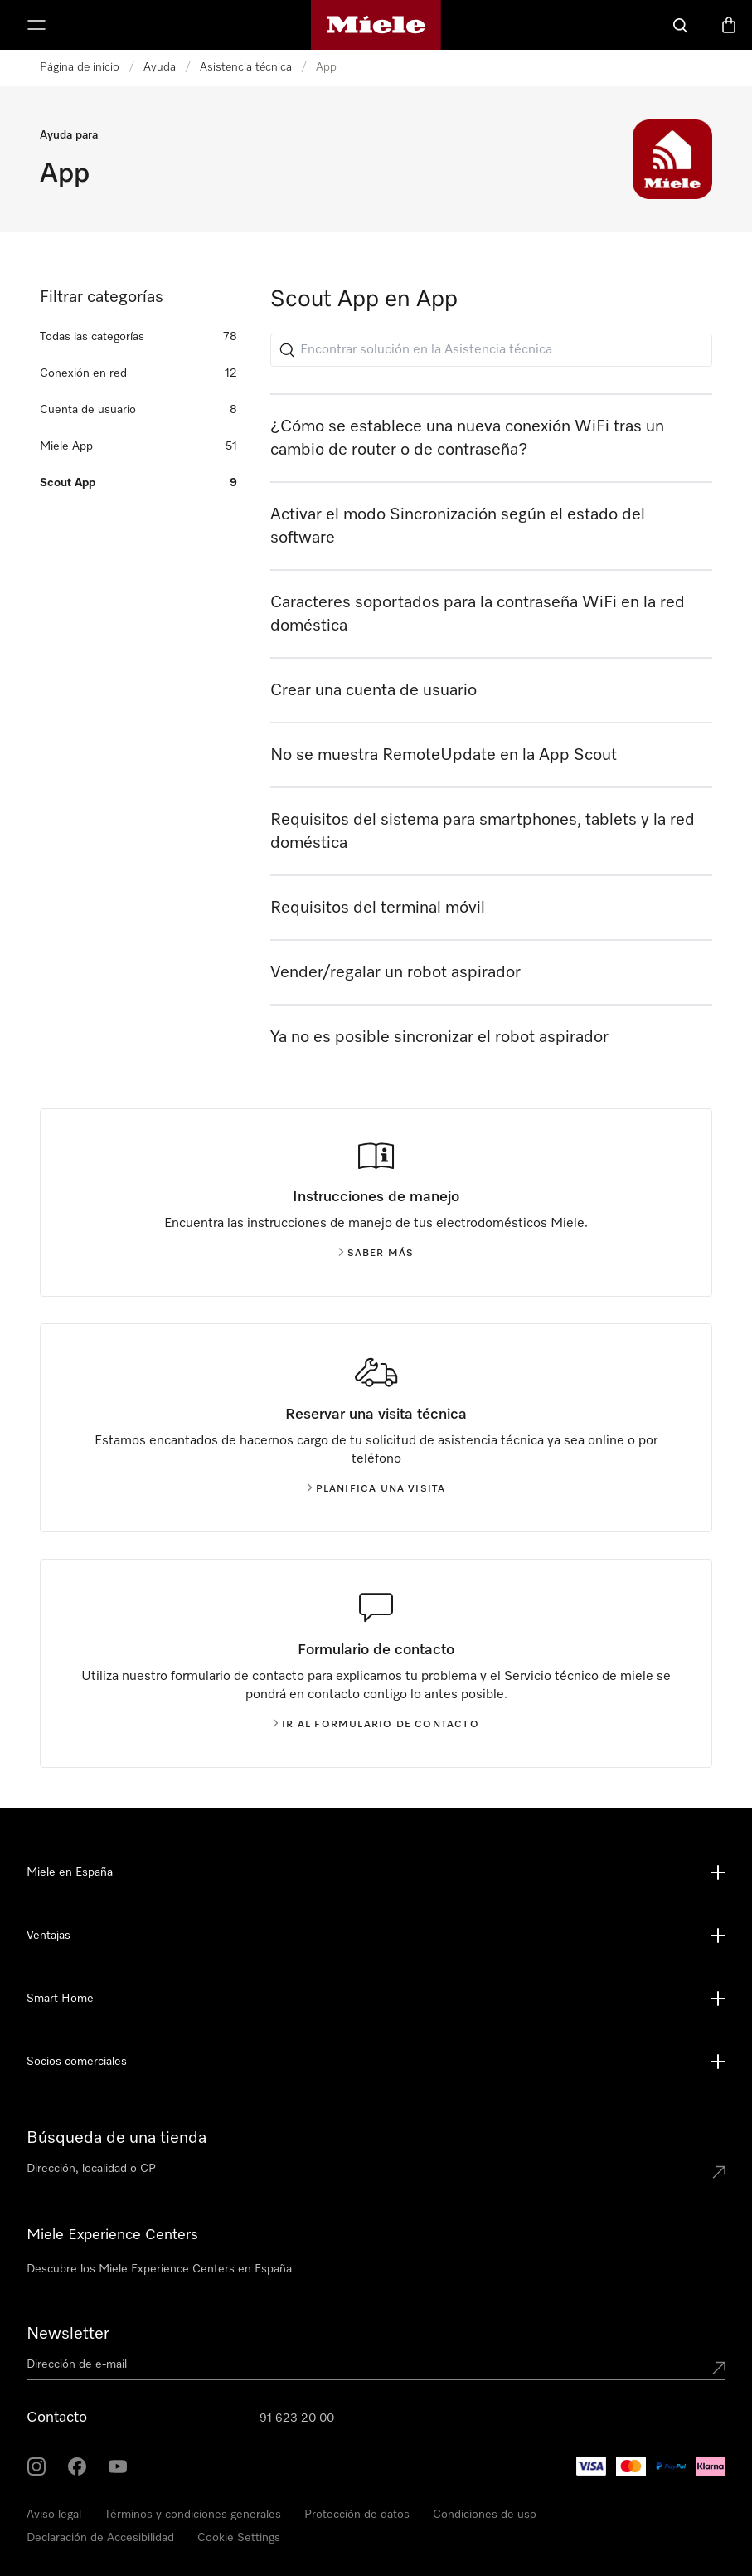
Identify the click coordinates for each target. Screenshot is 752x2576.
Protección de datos (357, 2514)
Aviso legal (54, 2514)
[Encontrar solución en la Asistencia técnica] (491, 350)
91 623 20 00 (297, 2418)
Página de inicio (79, 67)
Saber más (376, 1254)
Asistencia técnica (246, 67)
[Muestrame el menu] (36, 25)
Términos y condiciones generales (192, 2514)
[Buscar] (681, 25)
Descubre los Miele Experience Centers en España (159, 2269)
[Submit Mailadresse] (718, 2367)
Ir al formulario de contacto (376, 1725)
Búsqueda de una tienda (116, 2138)
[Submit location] (718, 2172)
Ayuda (159, 67)
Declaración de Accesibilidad (100, 2538)
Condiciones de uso (484, 2514)
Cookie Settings (238, 2538)
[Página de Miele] (376, 25)
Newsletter (68, 2333)
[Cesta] (729, 25)
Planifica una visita (376, 1489)
